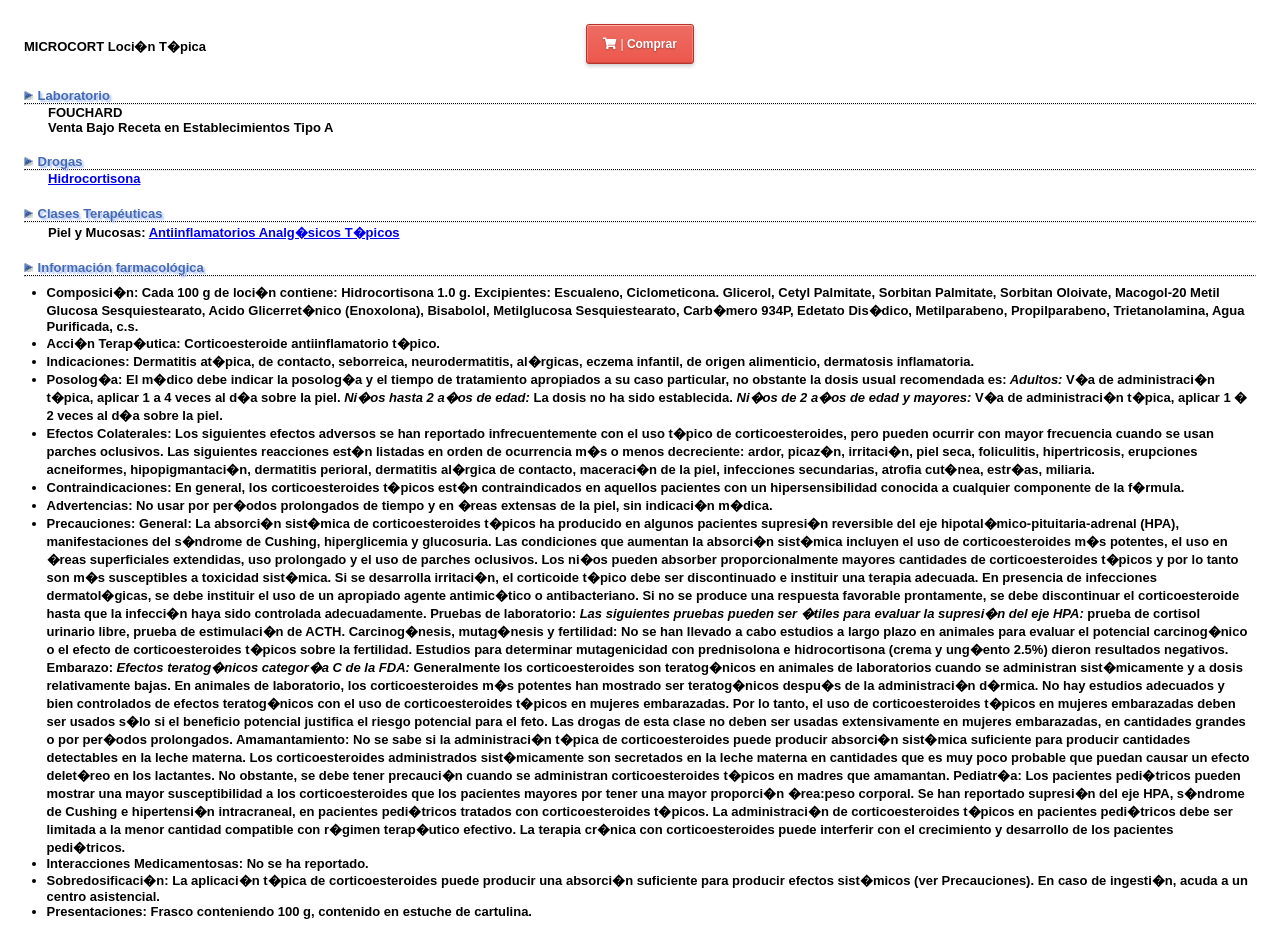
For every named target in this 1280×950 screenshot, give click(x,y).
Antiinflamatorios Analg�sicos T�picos (274, 232)
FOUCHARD (85, 112)
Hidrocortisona (94, 178)
